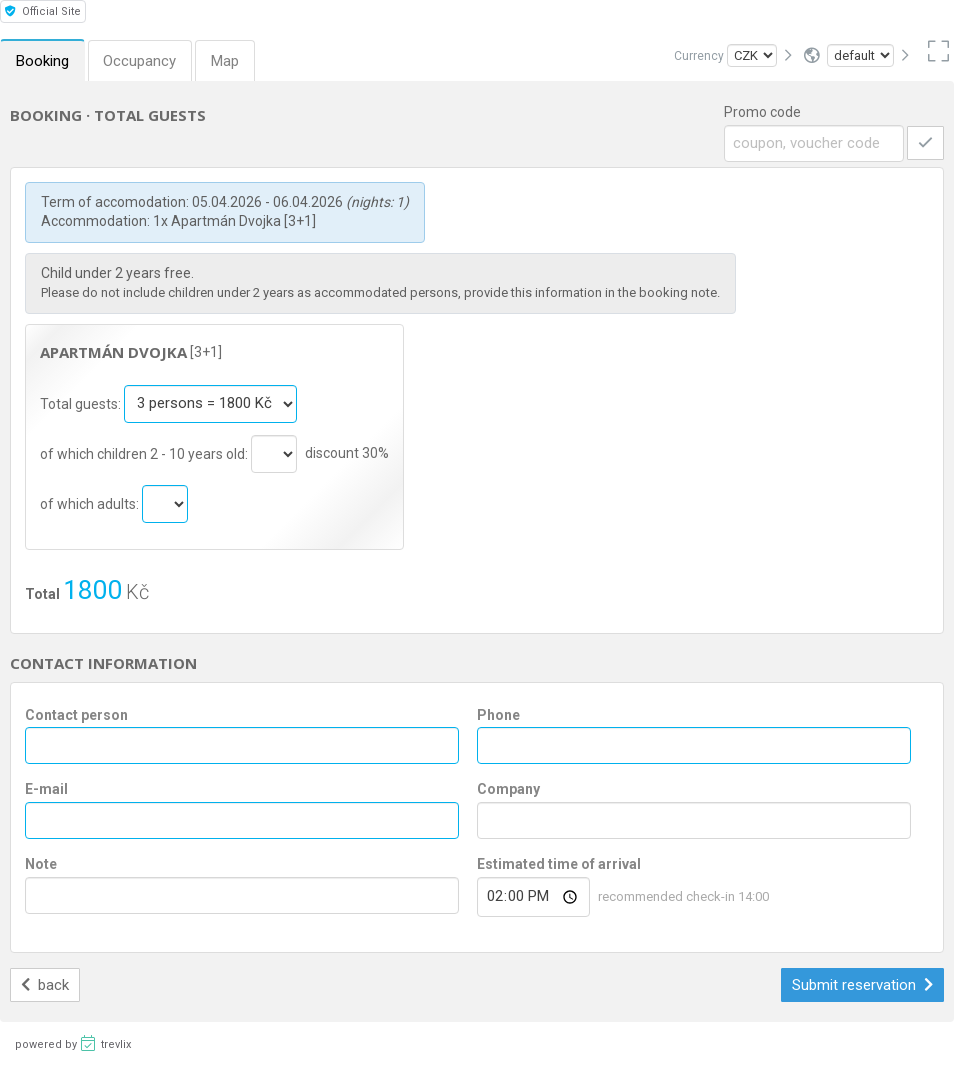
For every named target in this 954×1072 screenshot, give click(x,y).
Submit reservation (863, 985)
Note (41, 864)
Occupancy (140, 61)
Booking (42, 61)
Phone (498, 715)
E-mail (46, 789)
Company (508, 789)
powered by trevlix (73, 1043)
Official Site (43, 11)
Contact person (76, 715)
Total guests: (82, 403)
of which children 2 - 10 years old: (145, 453)
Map (226, 61)
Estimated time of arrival (559, 864)
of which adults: (91, 503)
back (45, 985)
